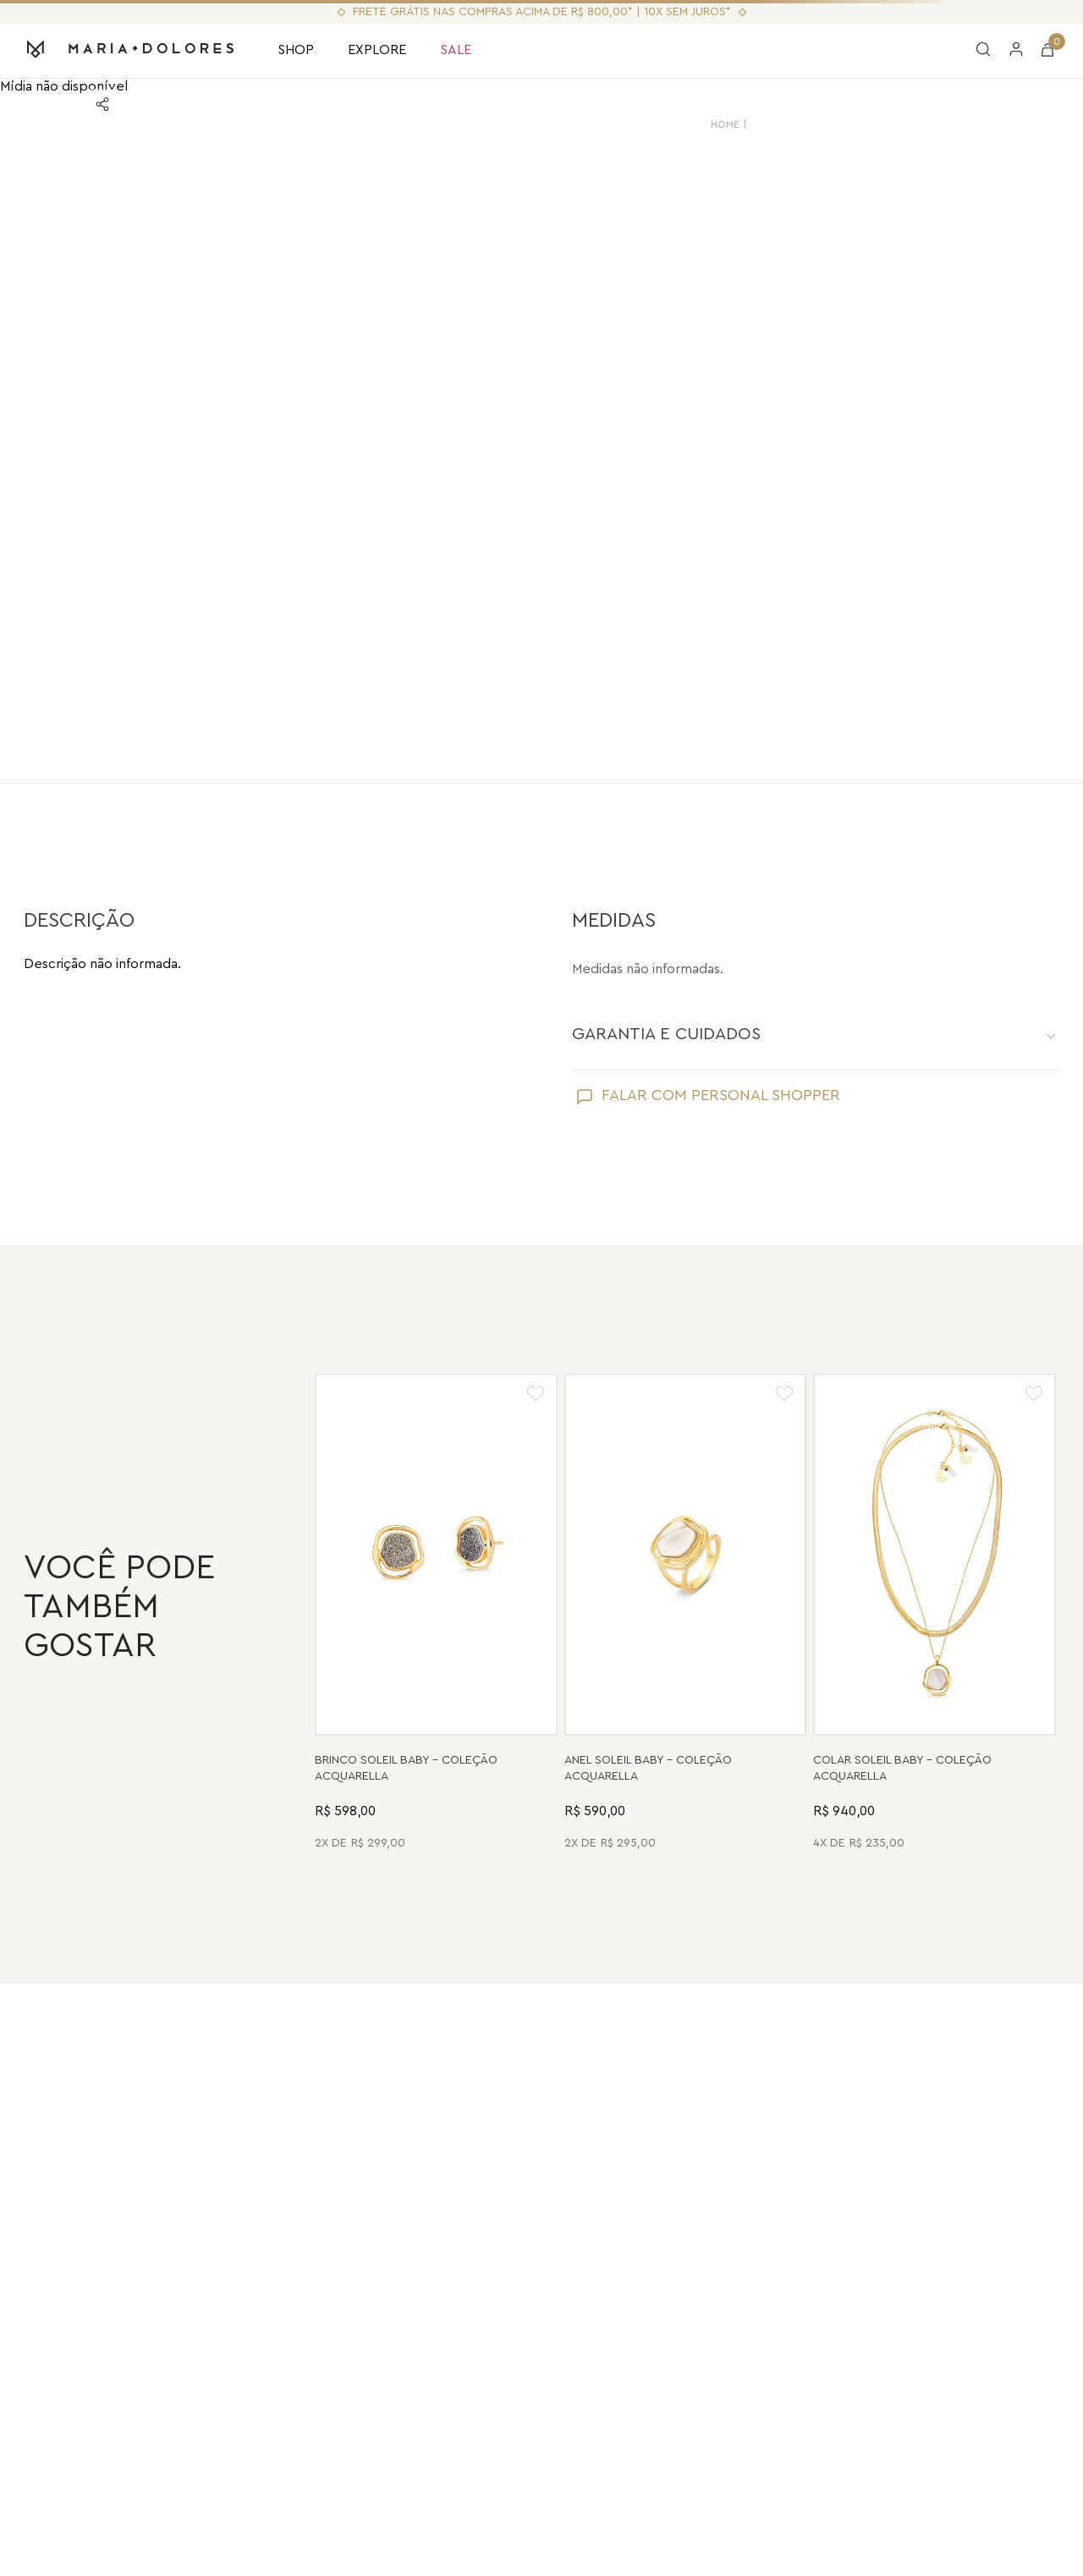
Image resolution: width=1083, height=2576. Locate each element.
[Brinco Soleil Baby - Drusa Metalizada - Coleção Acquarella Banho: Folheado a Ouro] (436, 1614)
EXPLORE (377, 50)
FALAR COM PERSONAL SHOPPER (721, 1095)
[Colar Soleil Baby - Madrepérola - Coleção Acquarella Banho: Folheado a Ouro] (934, 1614)
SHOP (296, 50)
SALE (455, 50)
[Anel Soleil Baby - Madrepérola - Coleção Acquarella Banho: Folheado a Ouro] (685, 1614)
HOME (730, 124)
